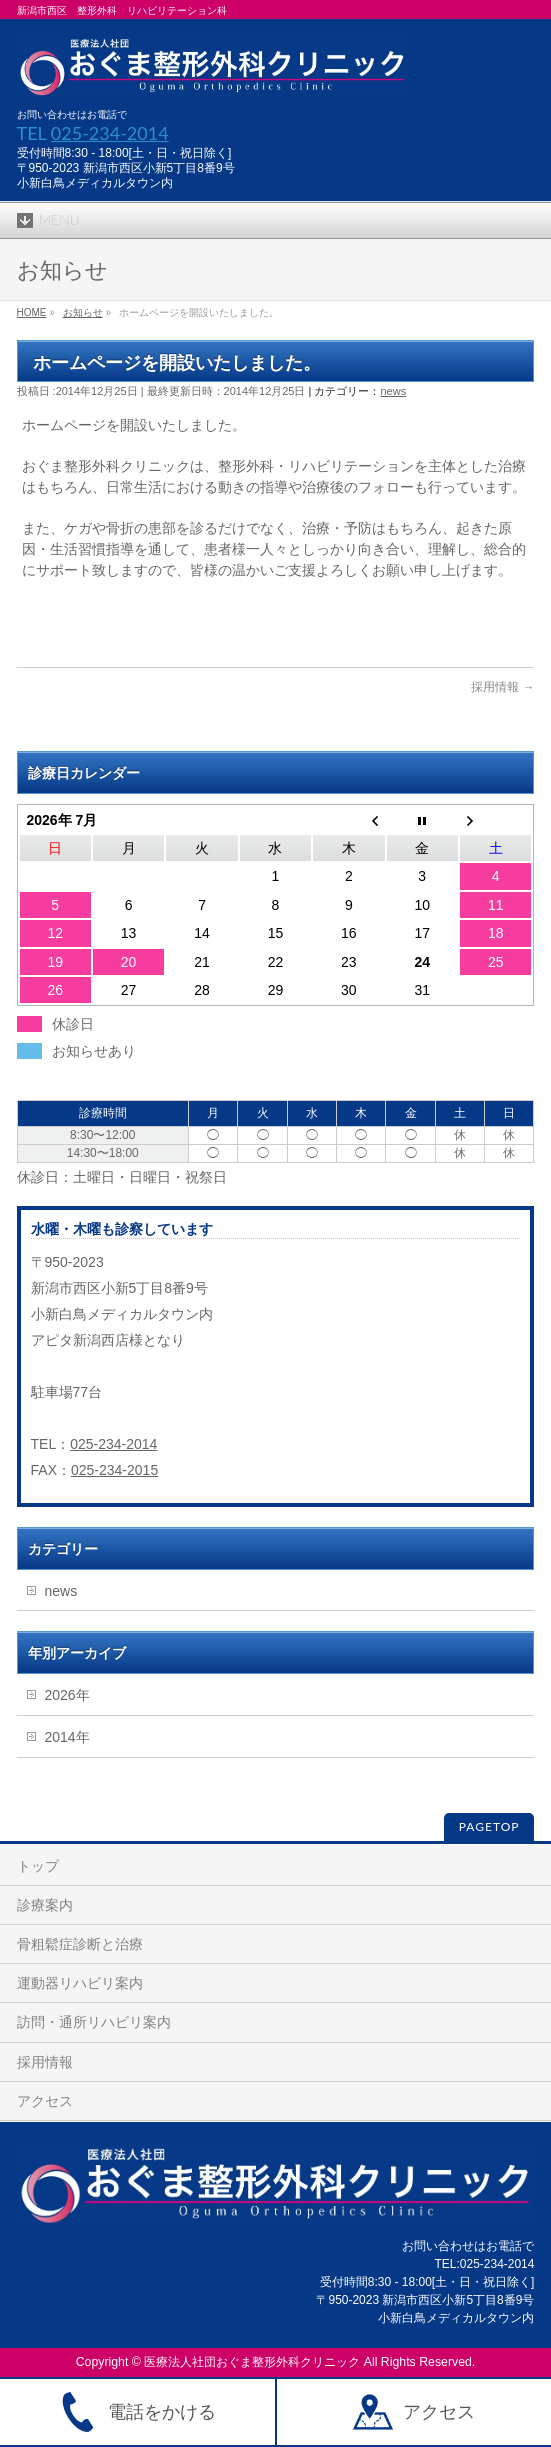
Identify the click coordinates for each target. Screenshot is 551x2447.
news (393, 391)
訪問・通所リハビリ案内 (94, 2022)
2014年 (67, 1737)
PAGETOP (489, 1826)
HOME (32, 312)
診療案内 (45, 1905)
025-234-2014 (110, 133)
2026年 (67, 1695)
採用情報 (495, 687)
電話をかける (137, 2412)
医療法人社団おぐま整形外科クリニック (252, 2362)
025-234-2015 (114, 1470)
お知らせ (83, 312)
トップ (38, 1866)
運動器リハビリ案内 (80, 1983)
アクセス (45, 2101)
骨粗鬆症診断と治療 (80, 1944)
